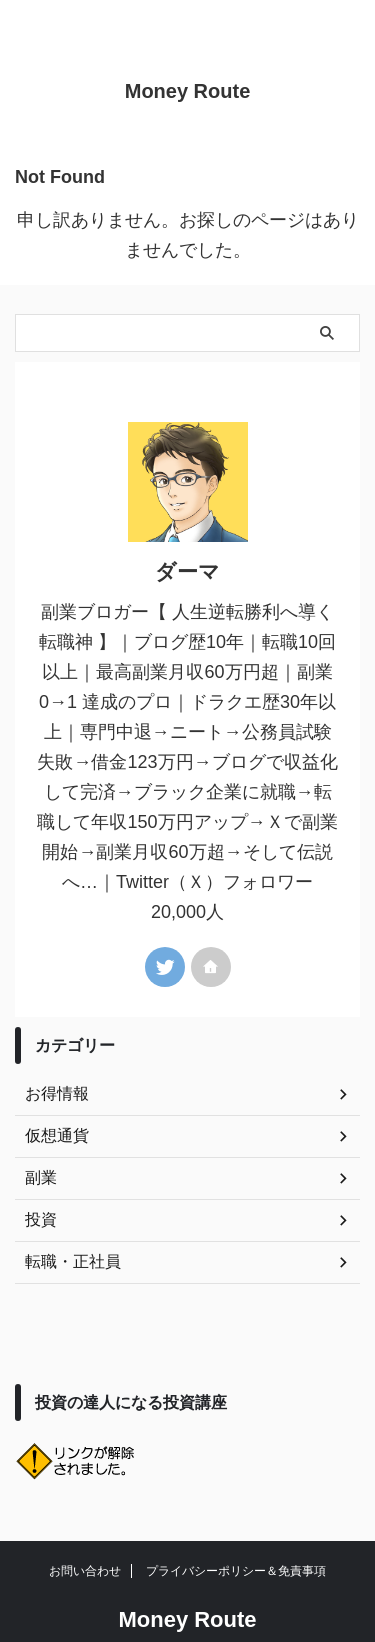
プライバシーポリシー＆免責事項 (236, 1571)
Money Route (188, 91)
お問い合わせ (85, 1571)
